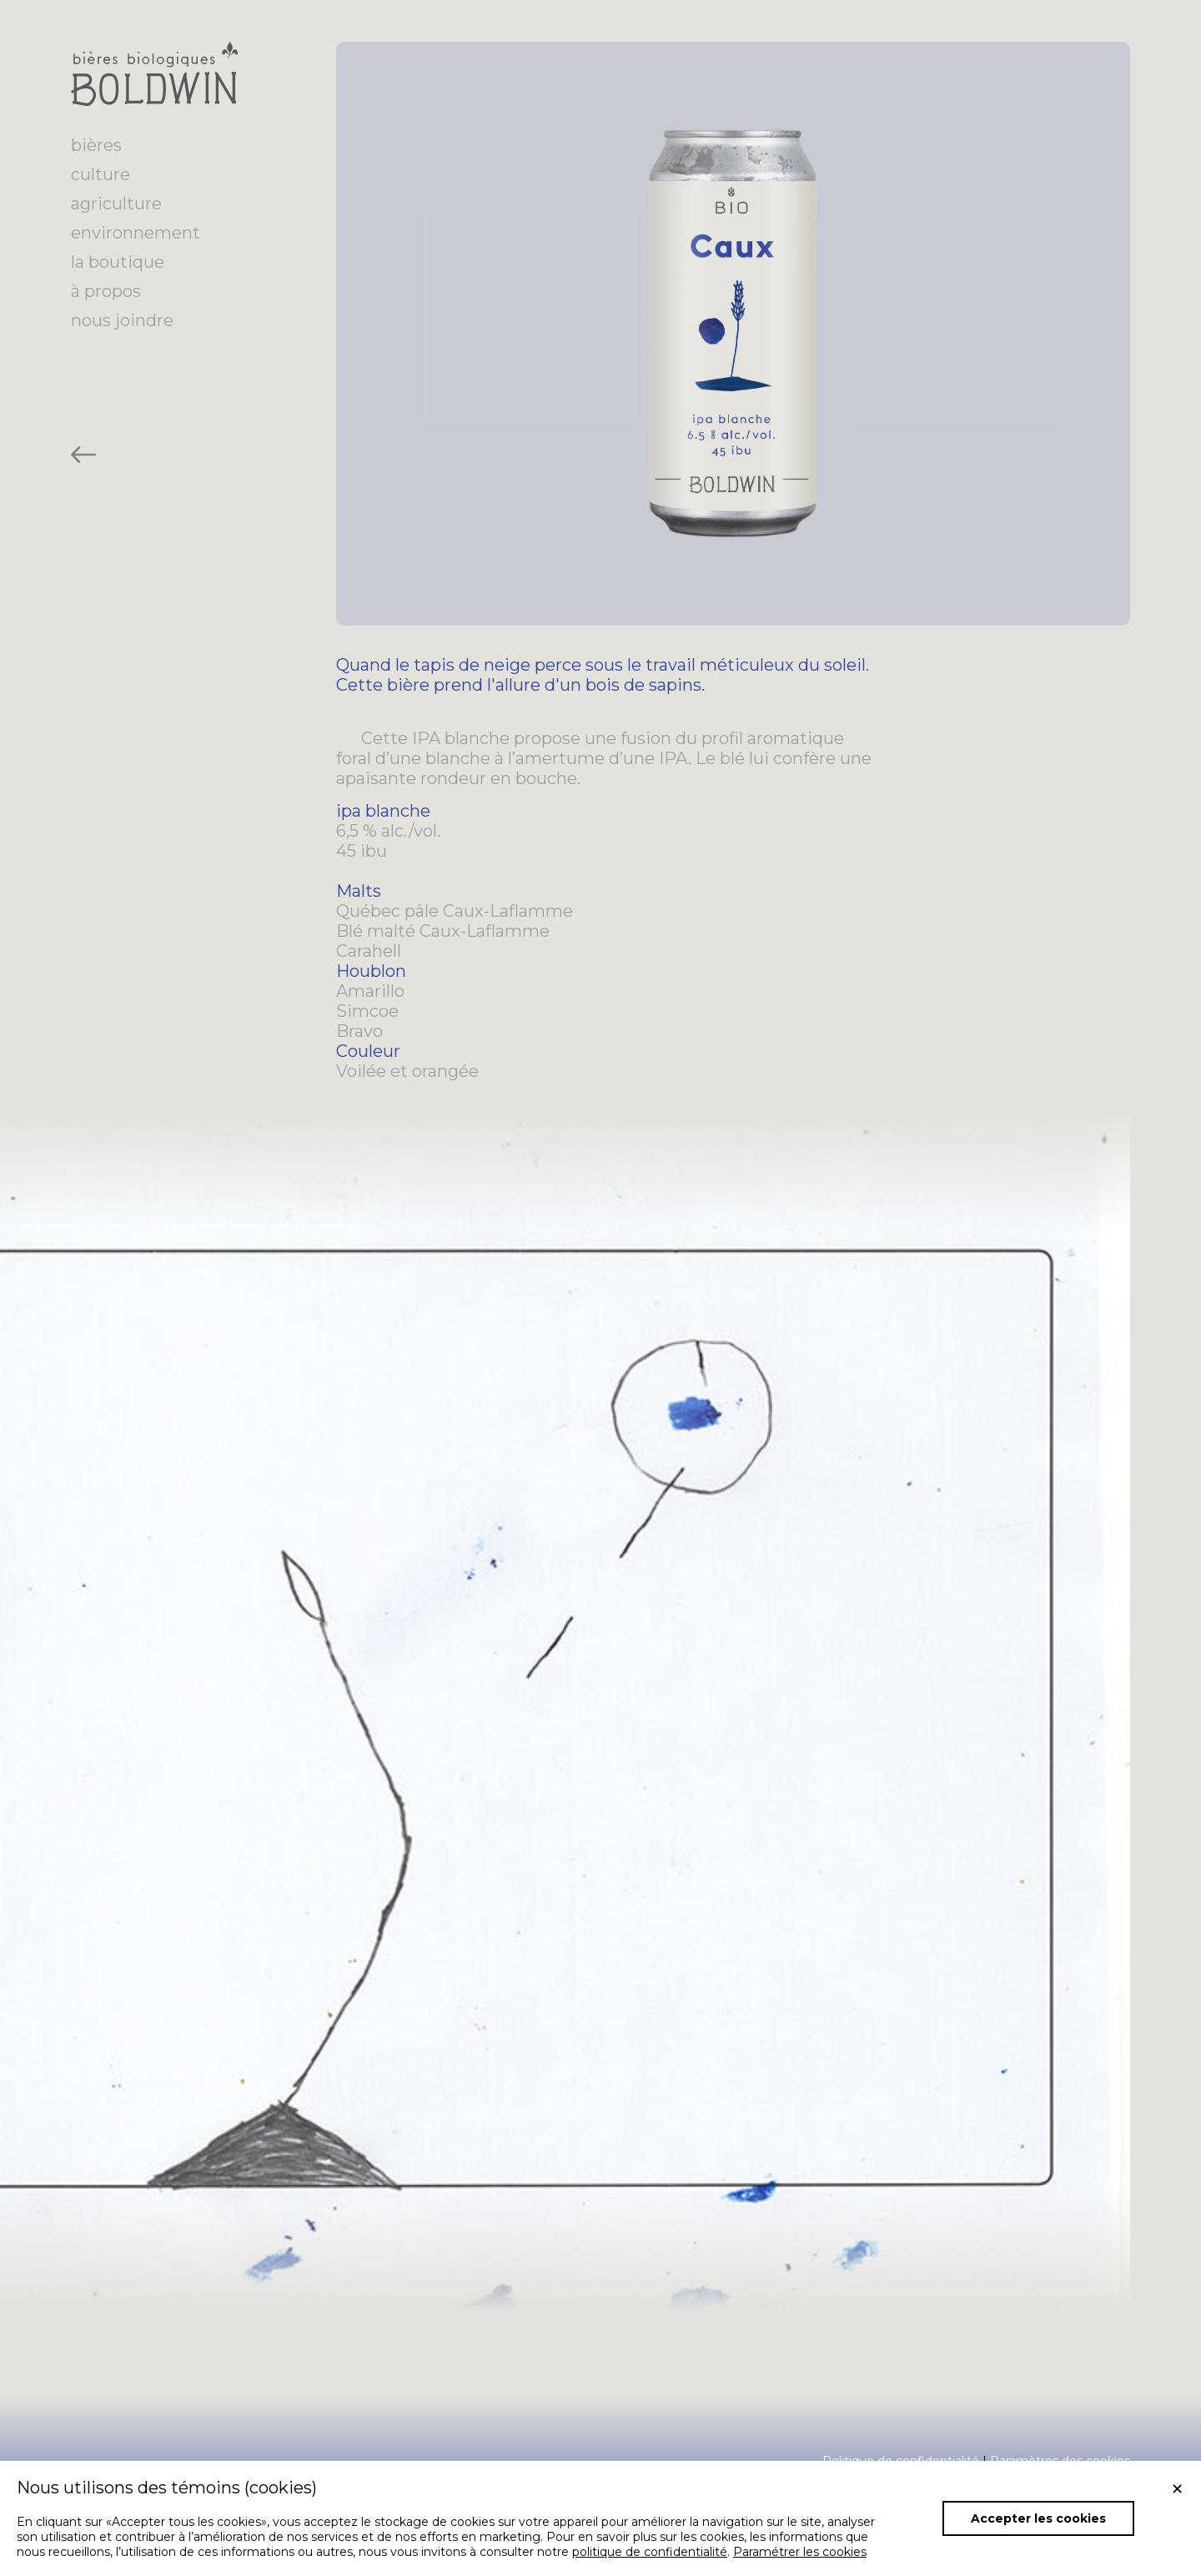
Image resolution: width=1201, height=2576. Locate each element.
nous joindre (122, 320)
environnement (135, 233)
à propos (106, 291)
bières (96, 145)
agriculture (116, 204)
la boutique (117, 262)
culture (100, 174)
